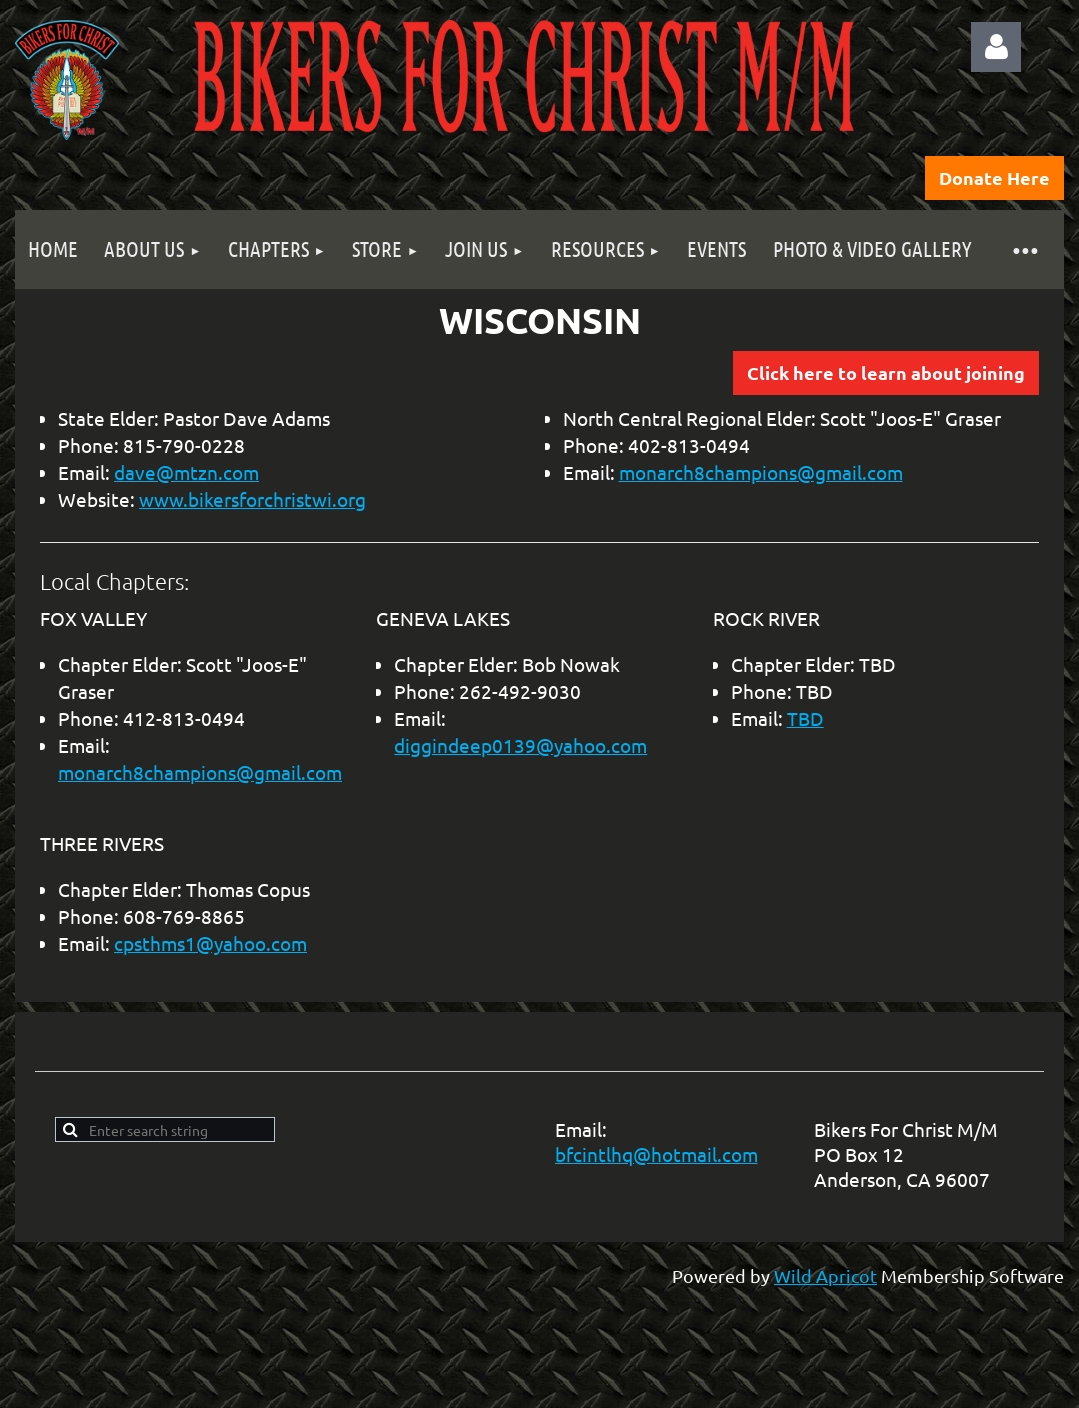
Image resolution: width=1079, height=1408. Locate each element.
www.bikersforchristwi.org (252, 499)
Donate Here (994, 177)
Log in (996, 47)
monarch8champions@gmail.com (761, 472)
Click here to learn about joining (886, 372)
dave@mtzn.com (186, 472)
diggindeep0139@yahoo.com (520, 745)
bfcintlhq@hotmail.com (656, 1154)
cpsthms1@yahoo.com (210, 943)
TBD (805, 718)
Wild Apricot (825, 1275)
